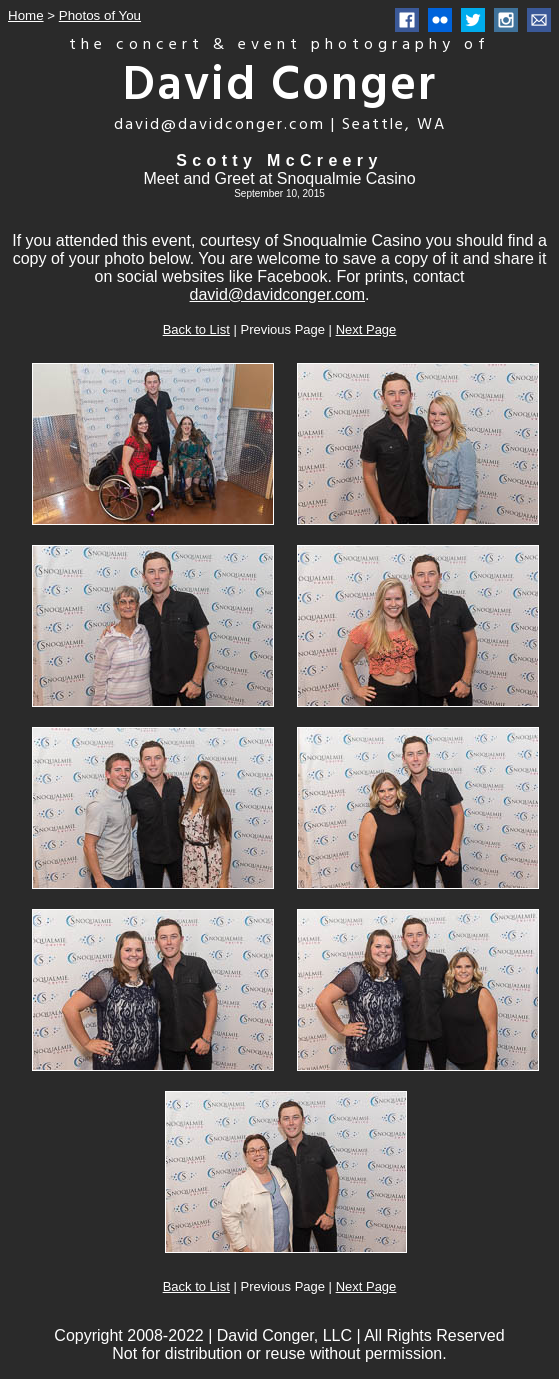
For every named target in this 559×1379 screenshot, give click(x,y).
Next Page (366, 329)
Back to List (196, 329)
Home (26, 15)
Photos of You (100, 15)
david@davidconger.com (277, 294)
